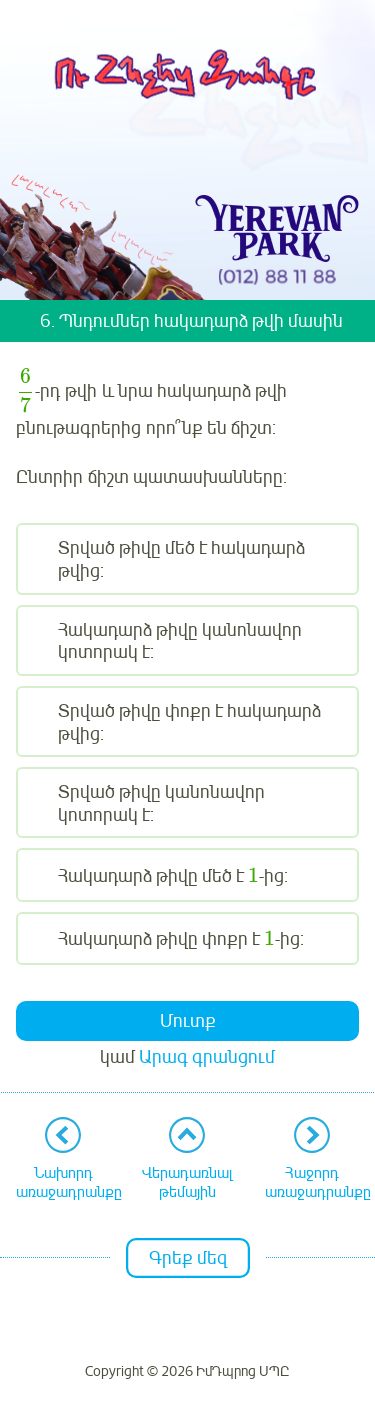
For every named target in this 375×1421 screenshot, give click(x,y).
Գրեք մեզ (188, 1258)
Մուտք (188, 1021)
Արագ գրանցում (207, 1057)
